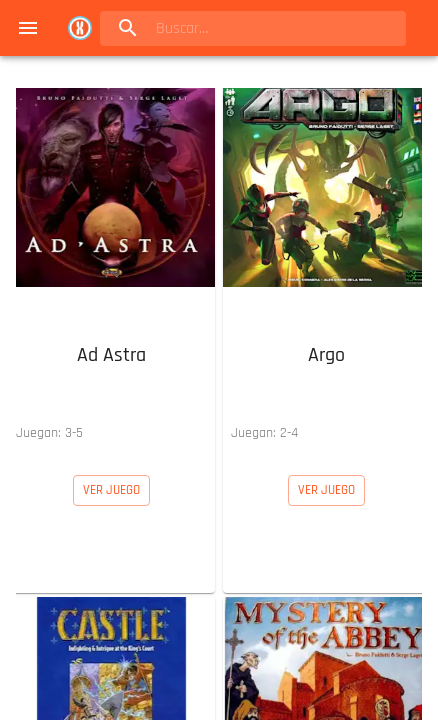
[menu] (28, 28)
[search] (227, 28)
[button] (111, 265)
